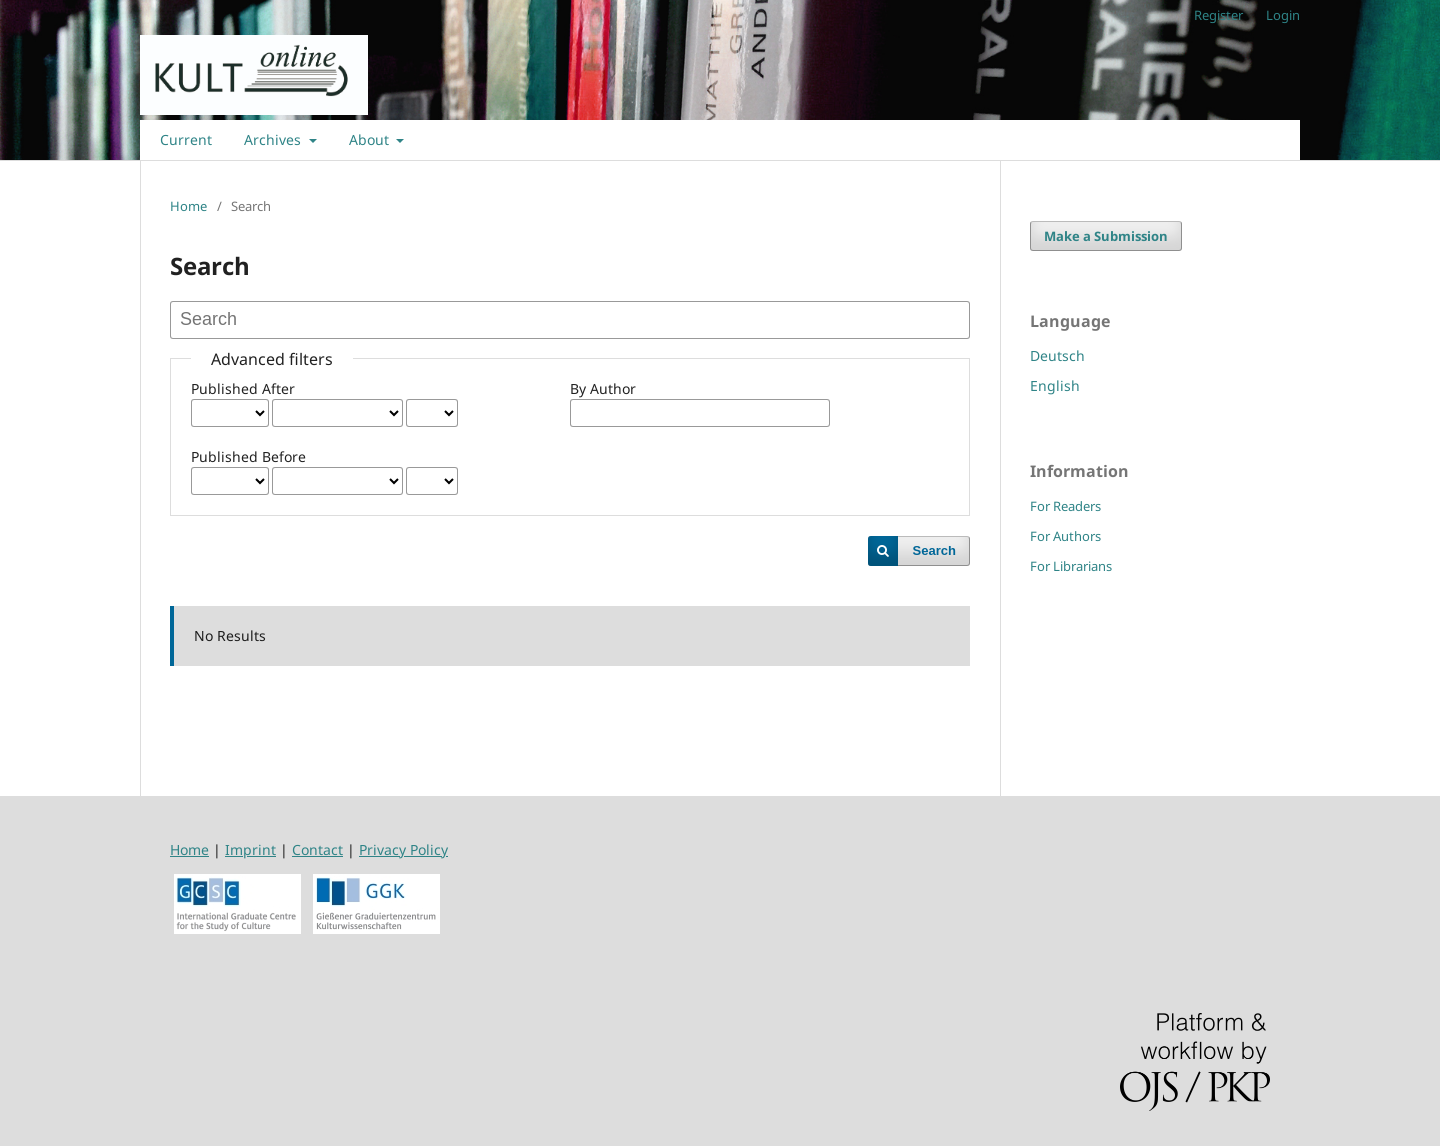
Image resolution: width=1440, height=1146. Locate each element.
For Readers (1065, 506)
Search (934, 550)
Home (188, 206)
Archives (274, 139)
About (371, 139)
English (1055, 385)
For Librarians (1071, 566)
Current (186, 139)
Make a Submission (1106, 236)
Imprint (250, 849)
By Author (603, 388)
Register (1218, 15)
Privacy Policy (403, 849)
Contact (317, 849)
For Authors (1065, 536)
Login (1283, 15)
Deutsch (1057, 355)
